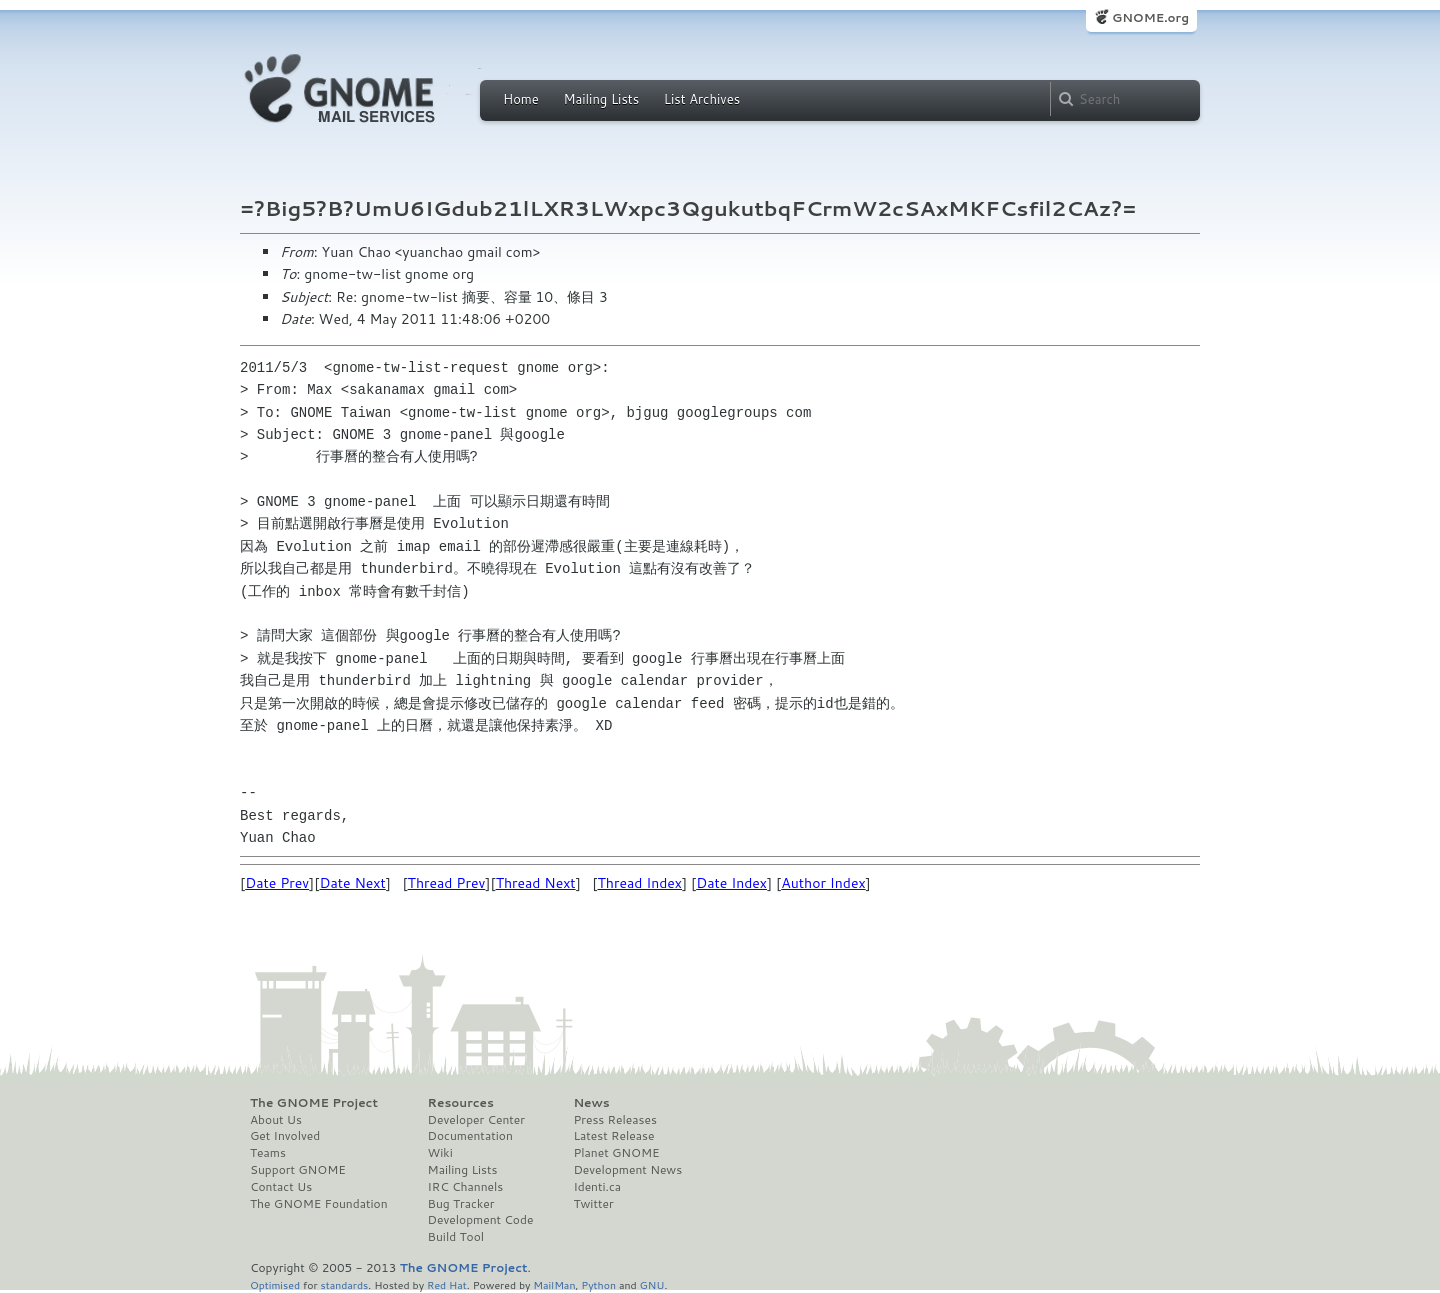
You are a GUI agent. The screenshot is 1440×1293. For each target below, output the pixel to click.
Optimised (275, 1284)
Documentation (470, 1136)
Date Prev (277, 883)
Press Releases (614, 1120)
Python (598, 1284)
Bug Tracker (461, 1204)
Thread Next (536, 883)
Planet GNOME (616, 1153)
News (591, 1103)
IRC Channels (466, 1187)
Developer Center (476, 1120)
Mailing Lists (601, 99)
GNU (652, 1284)
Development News (627, 1170)
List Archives (702, 99)
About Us (276, 1120)
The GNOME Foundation (319, 1204)
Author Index (823, 883)
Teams (268, 1153)
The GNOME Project (314, 1103)
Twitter (593, 1204)
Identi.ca (597, 1187)
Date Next (352, 883)
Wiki (440, 1153)
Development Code (481, 1220)
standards (344, 1284)
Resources (461, 1103)
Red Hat (447, 1284)
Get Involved (285, 1136)
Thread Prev (447, 883)
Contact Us (281, 1187)
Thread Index (640, 883)
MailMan (554, 1284)
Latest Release (613, 1136)
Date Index (731, 883)
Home (521, 99)
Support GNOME (298, 1170)
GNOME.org (1150, 17)
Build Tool (456, 1237)
